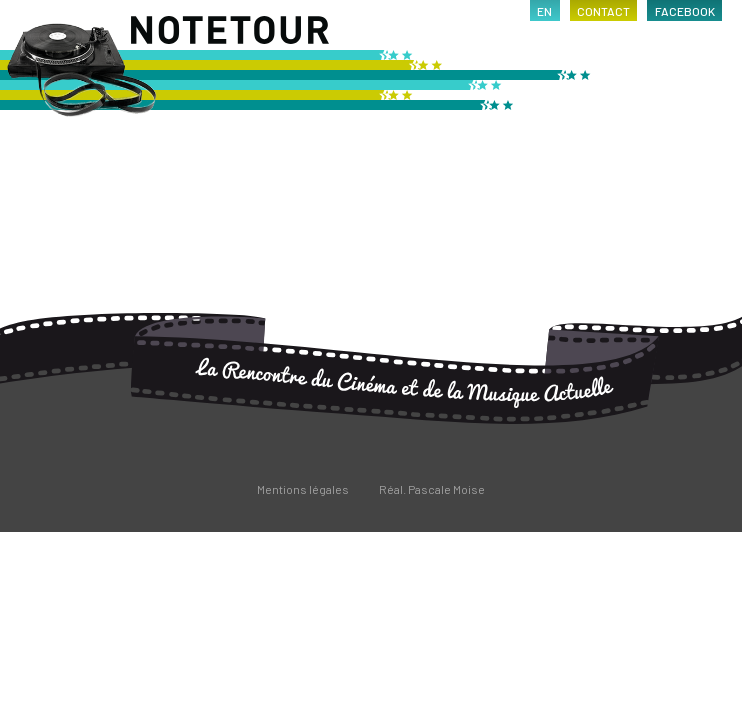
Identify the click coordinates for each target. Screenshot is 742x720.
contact (603, 11)
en (544, 11)
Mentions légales (303, 489)
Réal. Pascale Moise (432, 489)
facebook (685, 11)
